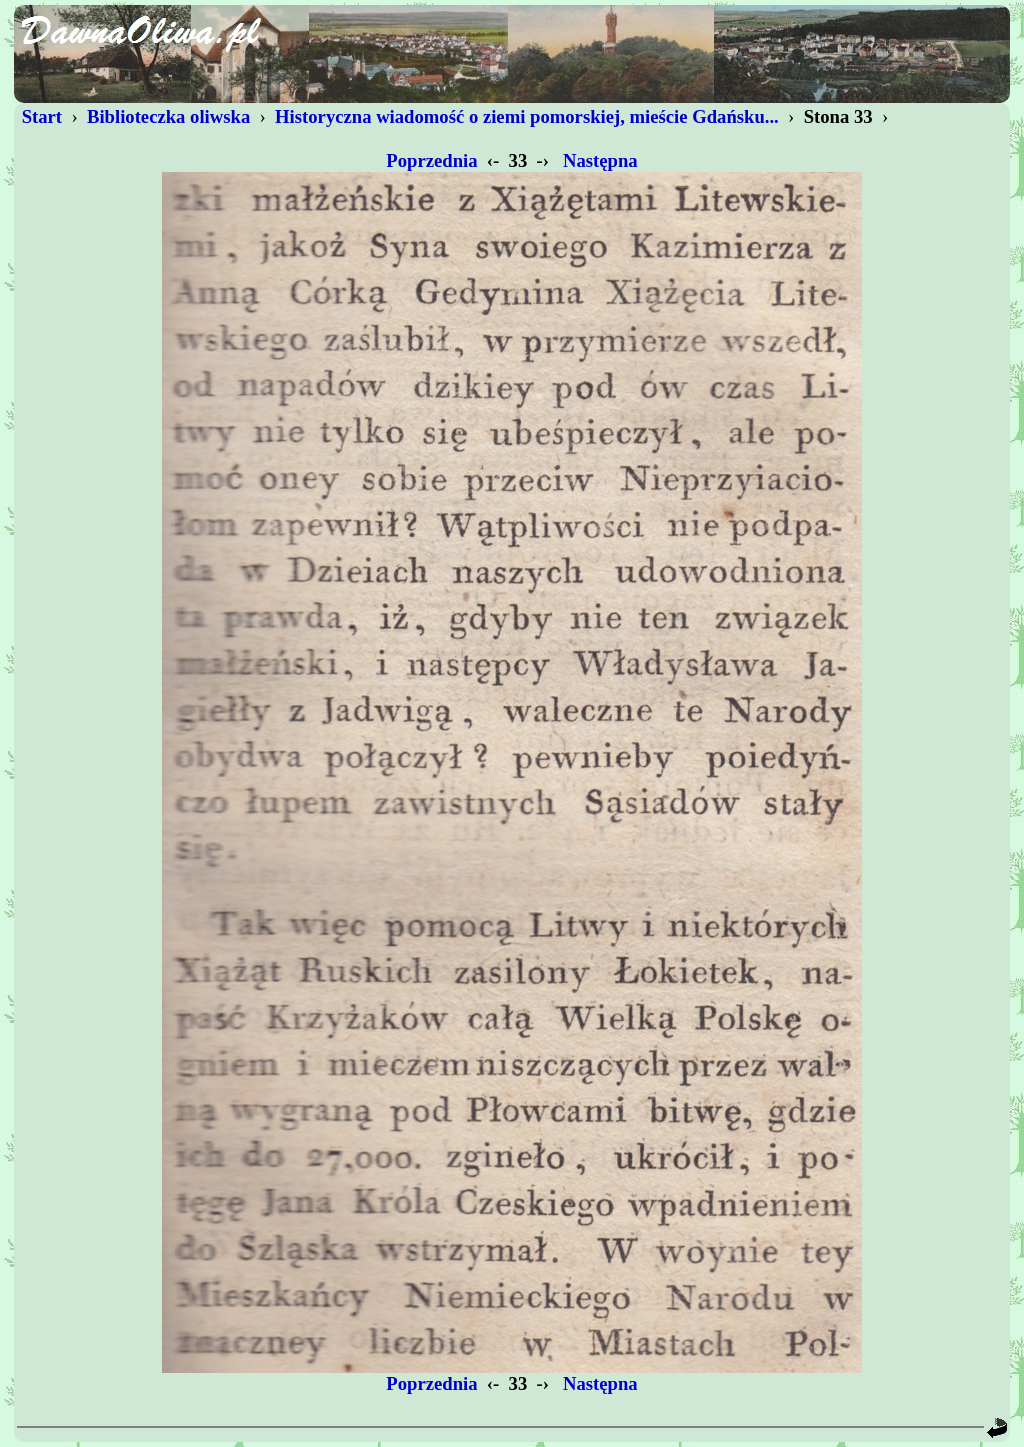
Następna (600, 160)
